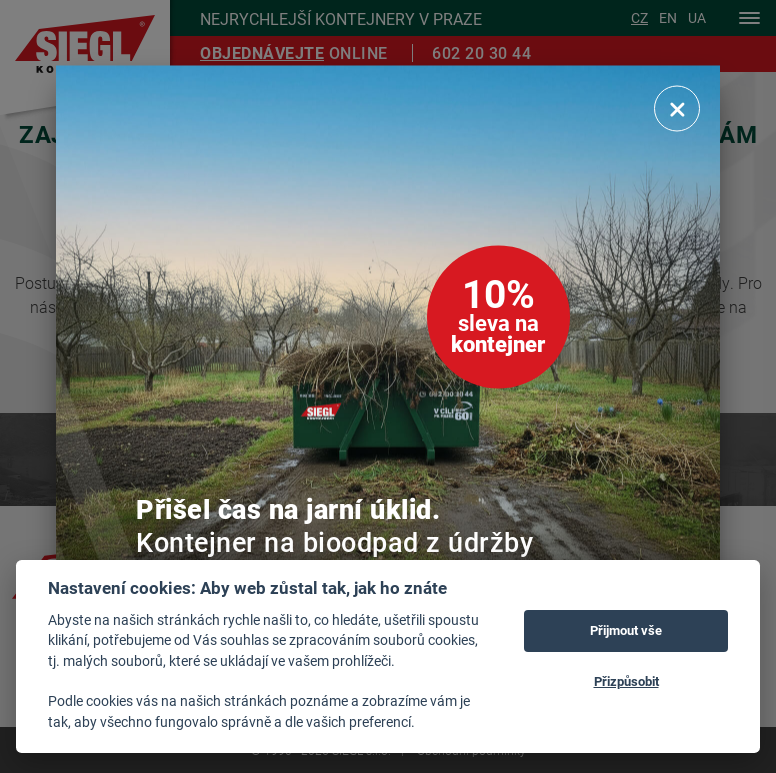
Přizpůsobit (626, 681)
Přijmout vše (626, 630)
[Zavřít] (677, 108)
